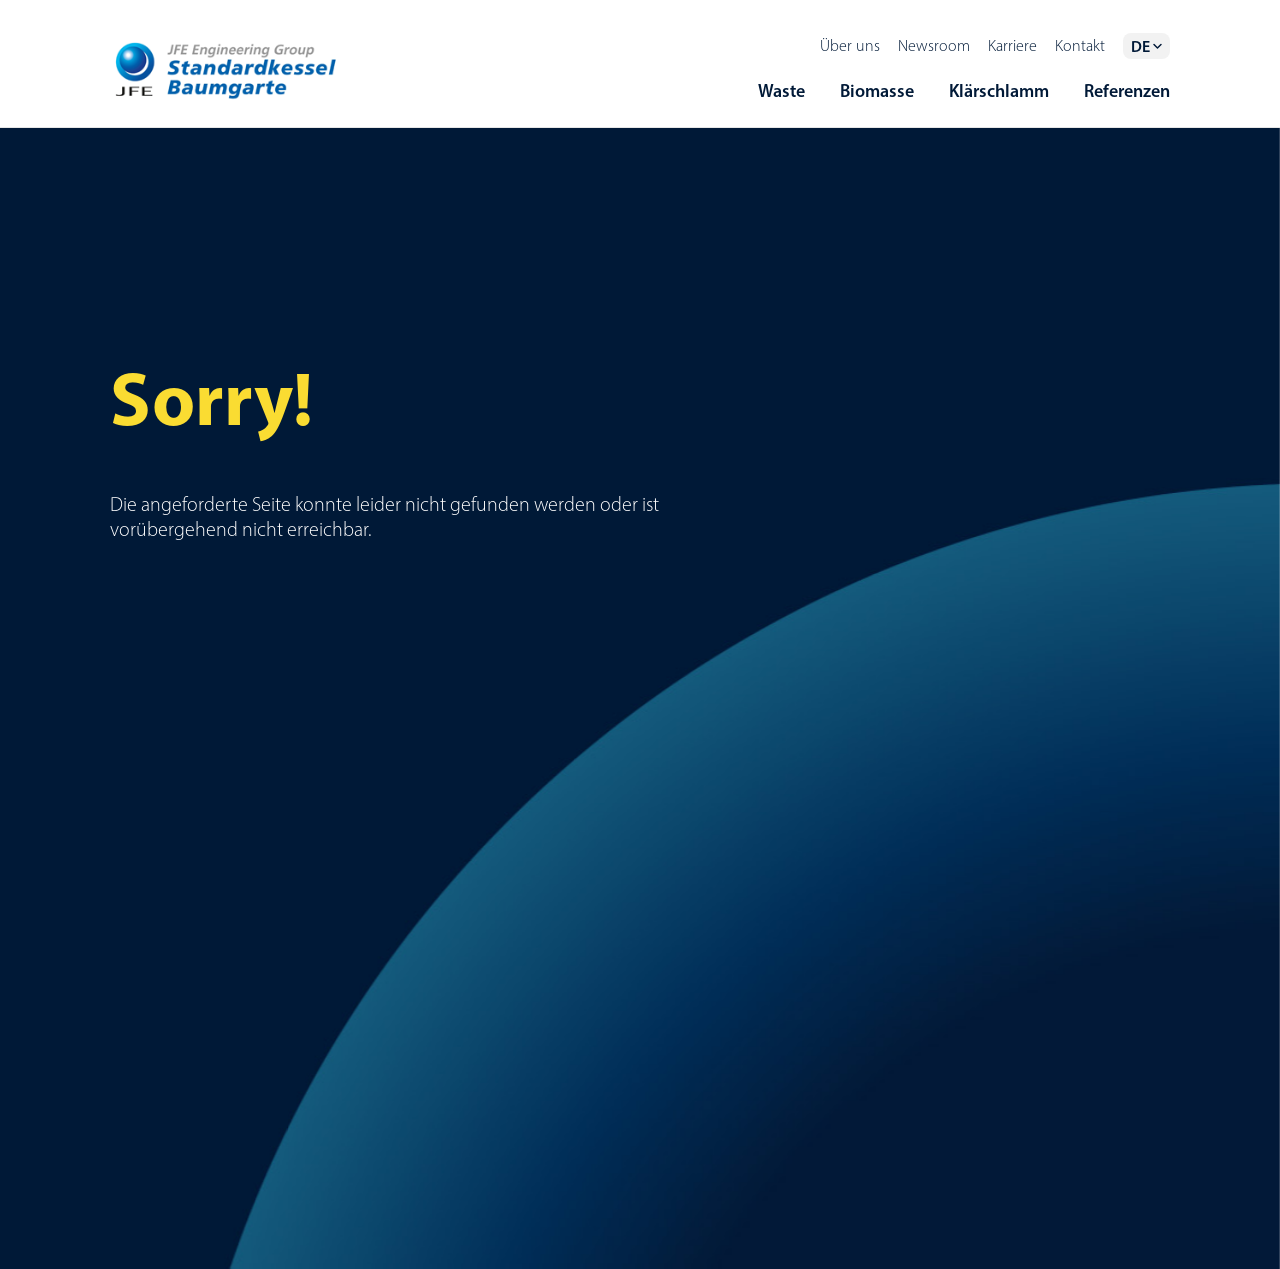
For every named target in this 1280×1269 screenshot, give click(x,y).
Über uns (850, 45)
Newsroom (934, 45)
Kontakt (1080, 45)
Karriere (1012, 45)
